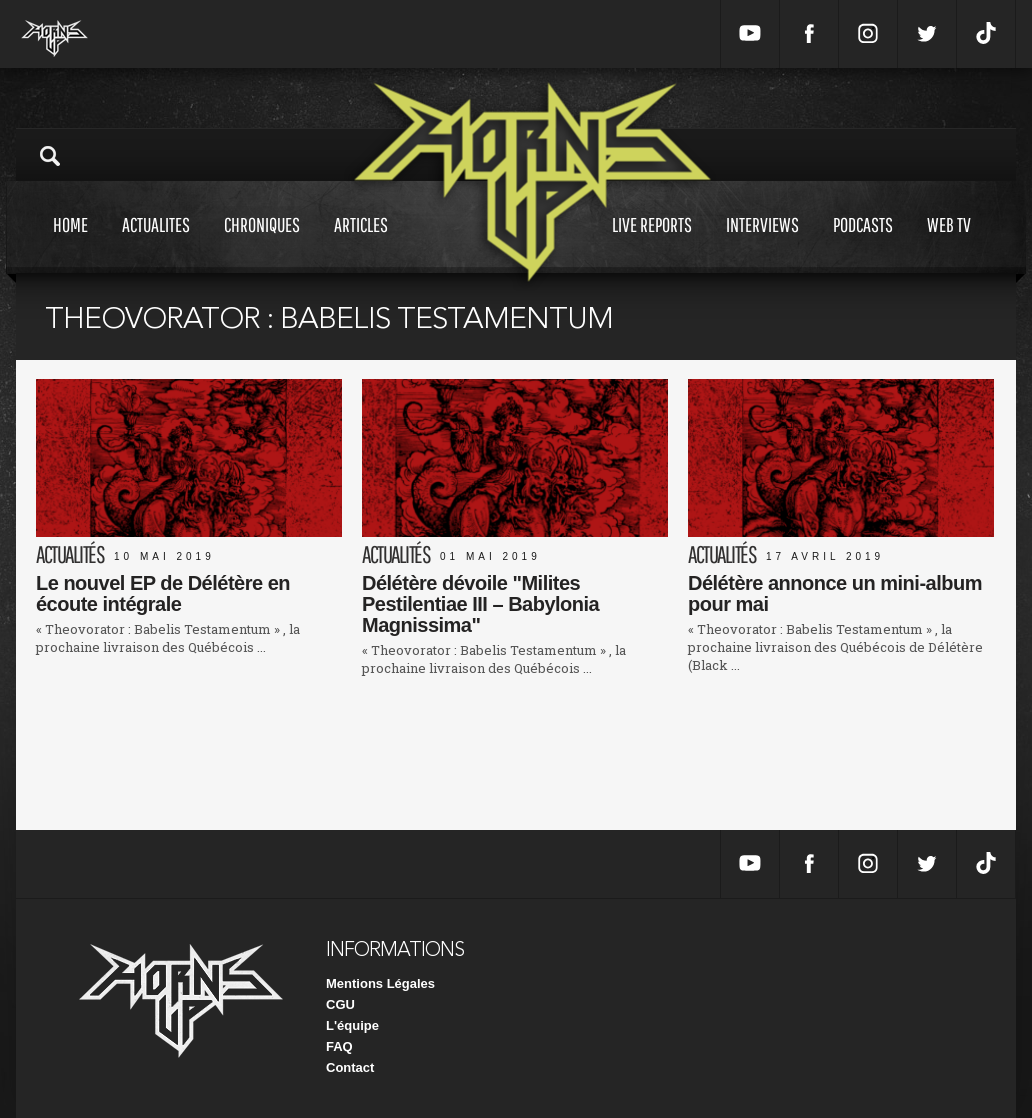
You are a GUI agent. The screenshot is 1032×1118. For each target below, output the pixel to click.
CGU (340, 1004)
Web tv (949, 243)
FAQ (339, 1046)
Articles (361, 243)
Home (70, 243)
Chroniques (262, 243)
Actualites (156, 243)
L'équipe (352, 1025)
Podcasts (863, 243)
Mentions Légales (380, 983)
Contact (350, 1067)
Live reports (652, 243)
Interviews (762, 243)
